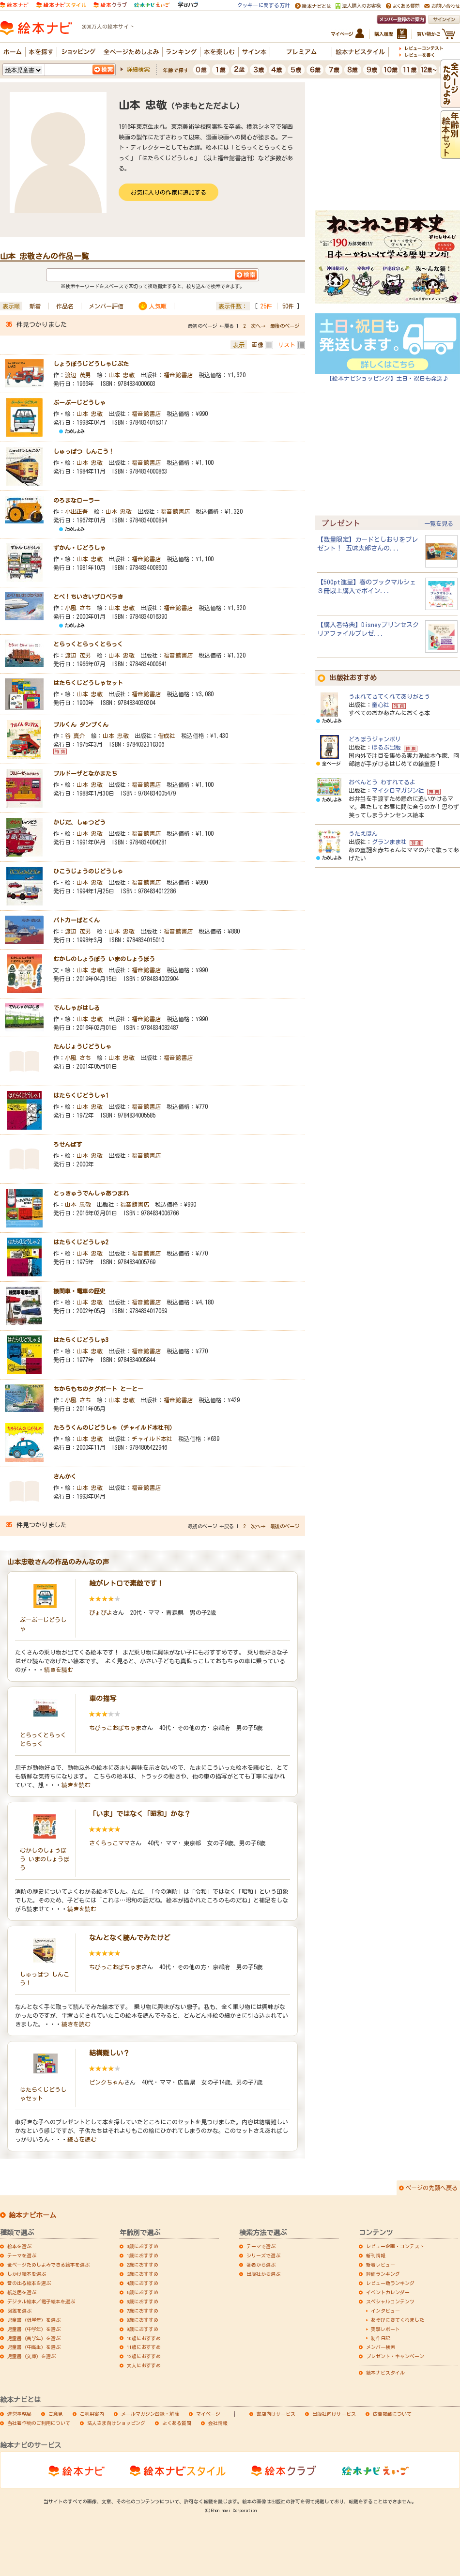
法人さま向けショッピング (116, 2423)
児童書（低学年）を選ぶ (34, 2319)
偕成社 (166, 735)
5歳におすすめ (142, 2292)
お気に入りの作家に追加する (168, 192)
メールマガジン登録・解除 (150, 2413)
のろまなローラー (76, 500)
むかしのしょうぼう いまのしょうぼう (104, 959)
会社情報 (218, 2423)
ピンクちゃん (106, 2082)
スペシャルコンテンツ (390, 2301)
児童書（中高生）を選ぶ (34, 2347)
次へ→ (258, 325)
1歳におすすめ (142, 2255)
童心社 (380, 704)
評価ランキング (383, 2273)
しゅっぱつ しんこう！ (83, 451)
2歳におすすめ (142, 2264)
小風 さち (78, 608)
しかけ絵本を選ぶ (26, 2273)
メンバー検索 (380, 2347)
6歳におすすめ (142, 2301)
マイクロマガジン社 (398, 790)
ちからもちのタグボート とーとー (98, 1389)
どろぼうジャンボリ (375, 739)
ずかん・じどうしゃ (79, 548)
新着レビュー (380, 2264)
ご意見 (55, 2413)
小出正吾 (76, 511)
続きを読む (58, 1669)
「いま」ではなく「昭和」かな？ (140, 1813)
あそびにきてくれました (397, 2319)
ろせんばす (67, 1144)
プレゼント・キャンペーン (395, 2356)
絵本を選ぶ (19, 2246)
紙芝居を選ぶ (21, 2292)
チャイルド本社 (152, 1438)
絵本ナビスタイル (385, 2372)
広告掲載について (392, 2413)
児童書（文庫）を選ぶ (31, 2356)
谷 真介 (75, 735)
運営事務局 (19, 2413)
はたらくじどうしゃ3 (80, 1340)
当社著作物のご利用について (38, 2423)
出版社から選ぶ (263, 2273)
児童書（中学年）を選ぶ (34, 2329)
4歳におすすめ (142, 2283)
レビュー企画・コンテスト (395, 2246)
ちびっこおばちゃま (115, 1728)
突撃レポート (385, 2329)
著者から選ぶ (261, 2264)
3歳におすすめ (142, 2273)
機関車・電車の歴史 (79, 1291)
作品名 (65, 306)
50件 (288, 306)
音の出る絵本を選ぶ (29, 2283)
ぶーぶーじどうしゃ (79, 402)
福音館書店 (178, 375)
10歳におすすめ (144, 2338)
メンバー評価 (106, 306)
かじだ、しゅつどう (79, 822)
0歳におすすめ (142, 2246)
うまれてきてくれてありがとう (389, 696)
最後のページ (284, 325)
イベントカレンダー (388, 2292)
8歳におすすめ (142, 2319)
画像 (257, 345)
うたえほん (363, 833)
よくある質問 (176, 2423)
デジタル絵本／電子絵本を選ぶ (41, 2301)
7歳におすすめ (142, 2310)
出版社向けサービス (334, 2413)
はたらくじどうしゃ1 (80, 1095)
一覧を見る (438, 523)
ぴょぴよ (100, 1612)
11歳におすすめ (144, 2347)
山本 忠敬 (121, 375)
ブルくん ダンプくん (80, 724)
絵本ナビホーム (32, 2215)
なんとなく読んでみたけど (129, 1937)
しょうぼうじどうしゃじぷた (91, 364)
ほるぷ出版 (386, 747)
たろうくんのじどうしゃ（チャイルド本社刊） (114, 1427)
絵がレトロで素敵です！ (126, 1583)
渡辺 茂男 (78, 375)
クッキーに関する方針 (263, 5)
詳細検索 (138, 69)
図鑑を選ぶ (19, 2310)
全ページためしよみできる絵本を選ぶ (48, 2264)
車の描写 (102, 1698)
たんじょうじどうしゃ (82, 1046)
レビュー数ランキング (390, 2283)
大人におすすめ (144, 2365)
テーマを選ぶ (21, 2255)
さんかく (65, 1476)
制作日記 (380, 2338)
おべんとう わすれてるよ (382, 782)
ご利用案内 (92, 2413)
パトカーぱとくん (76, 920)
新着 (35, 306)
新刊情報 (375, 2255)
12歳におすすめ (144, 2356)
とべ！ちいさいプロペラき (88, 596)
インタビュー (385, 2310)
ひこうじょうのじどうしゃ (88, 871)
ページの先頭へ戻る (431, 2188)
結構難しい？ (109, 2053)
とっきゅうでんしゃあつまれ (91, 1193)
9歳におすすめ (142, 2329)
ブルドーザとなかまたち (85, 773)
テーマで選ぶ (261, 2246)
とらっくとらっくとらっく (88, 644)
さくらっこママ (109, 1843)
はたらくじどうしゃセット (88, 683)
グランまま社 (389, 841)
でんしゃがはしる (76, 1008)
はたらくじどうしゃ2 (80, 1242)
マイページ (208, 2413)
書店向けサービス (276, 2413)
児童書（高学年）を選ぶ (34, 2338)
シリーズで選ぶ (263, 2255)
